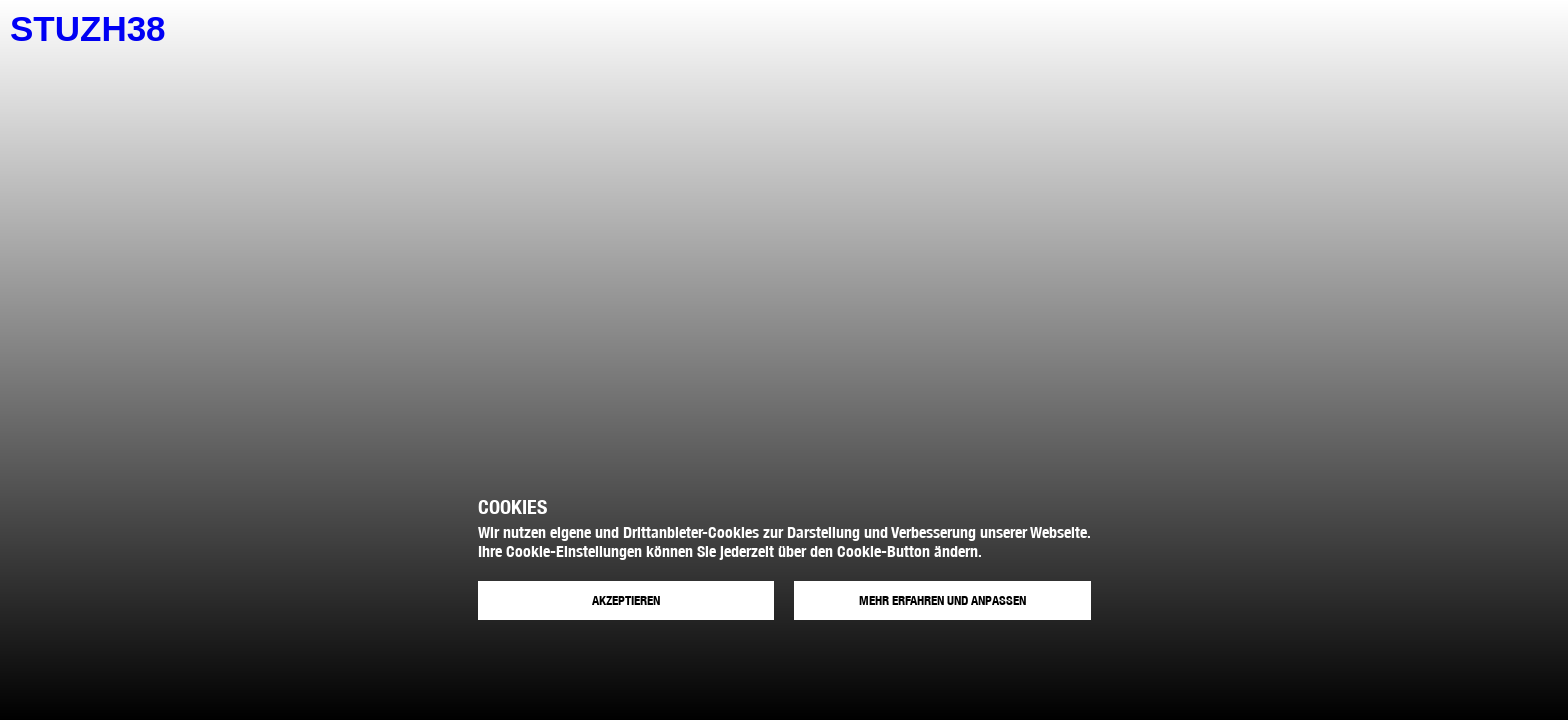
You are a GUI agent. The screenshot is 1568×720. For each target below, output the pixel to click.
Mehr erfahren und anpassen (942, 600)
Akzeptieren (626, 600)
